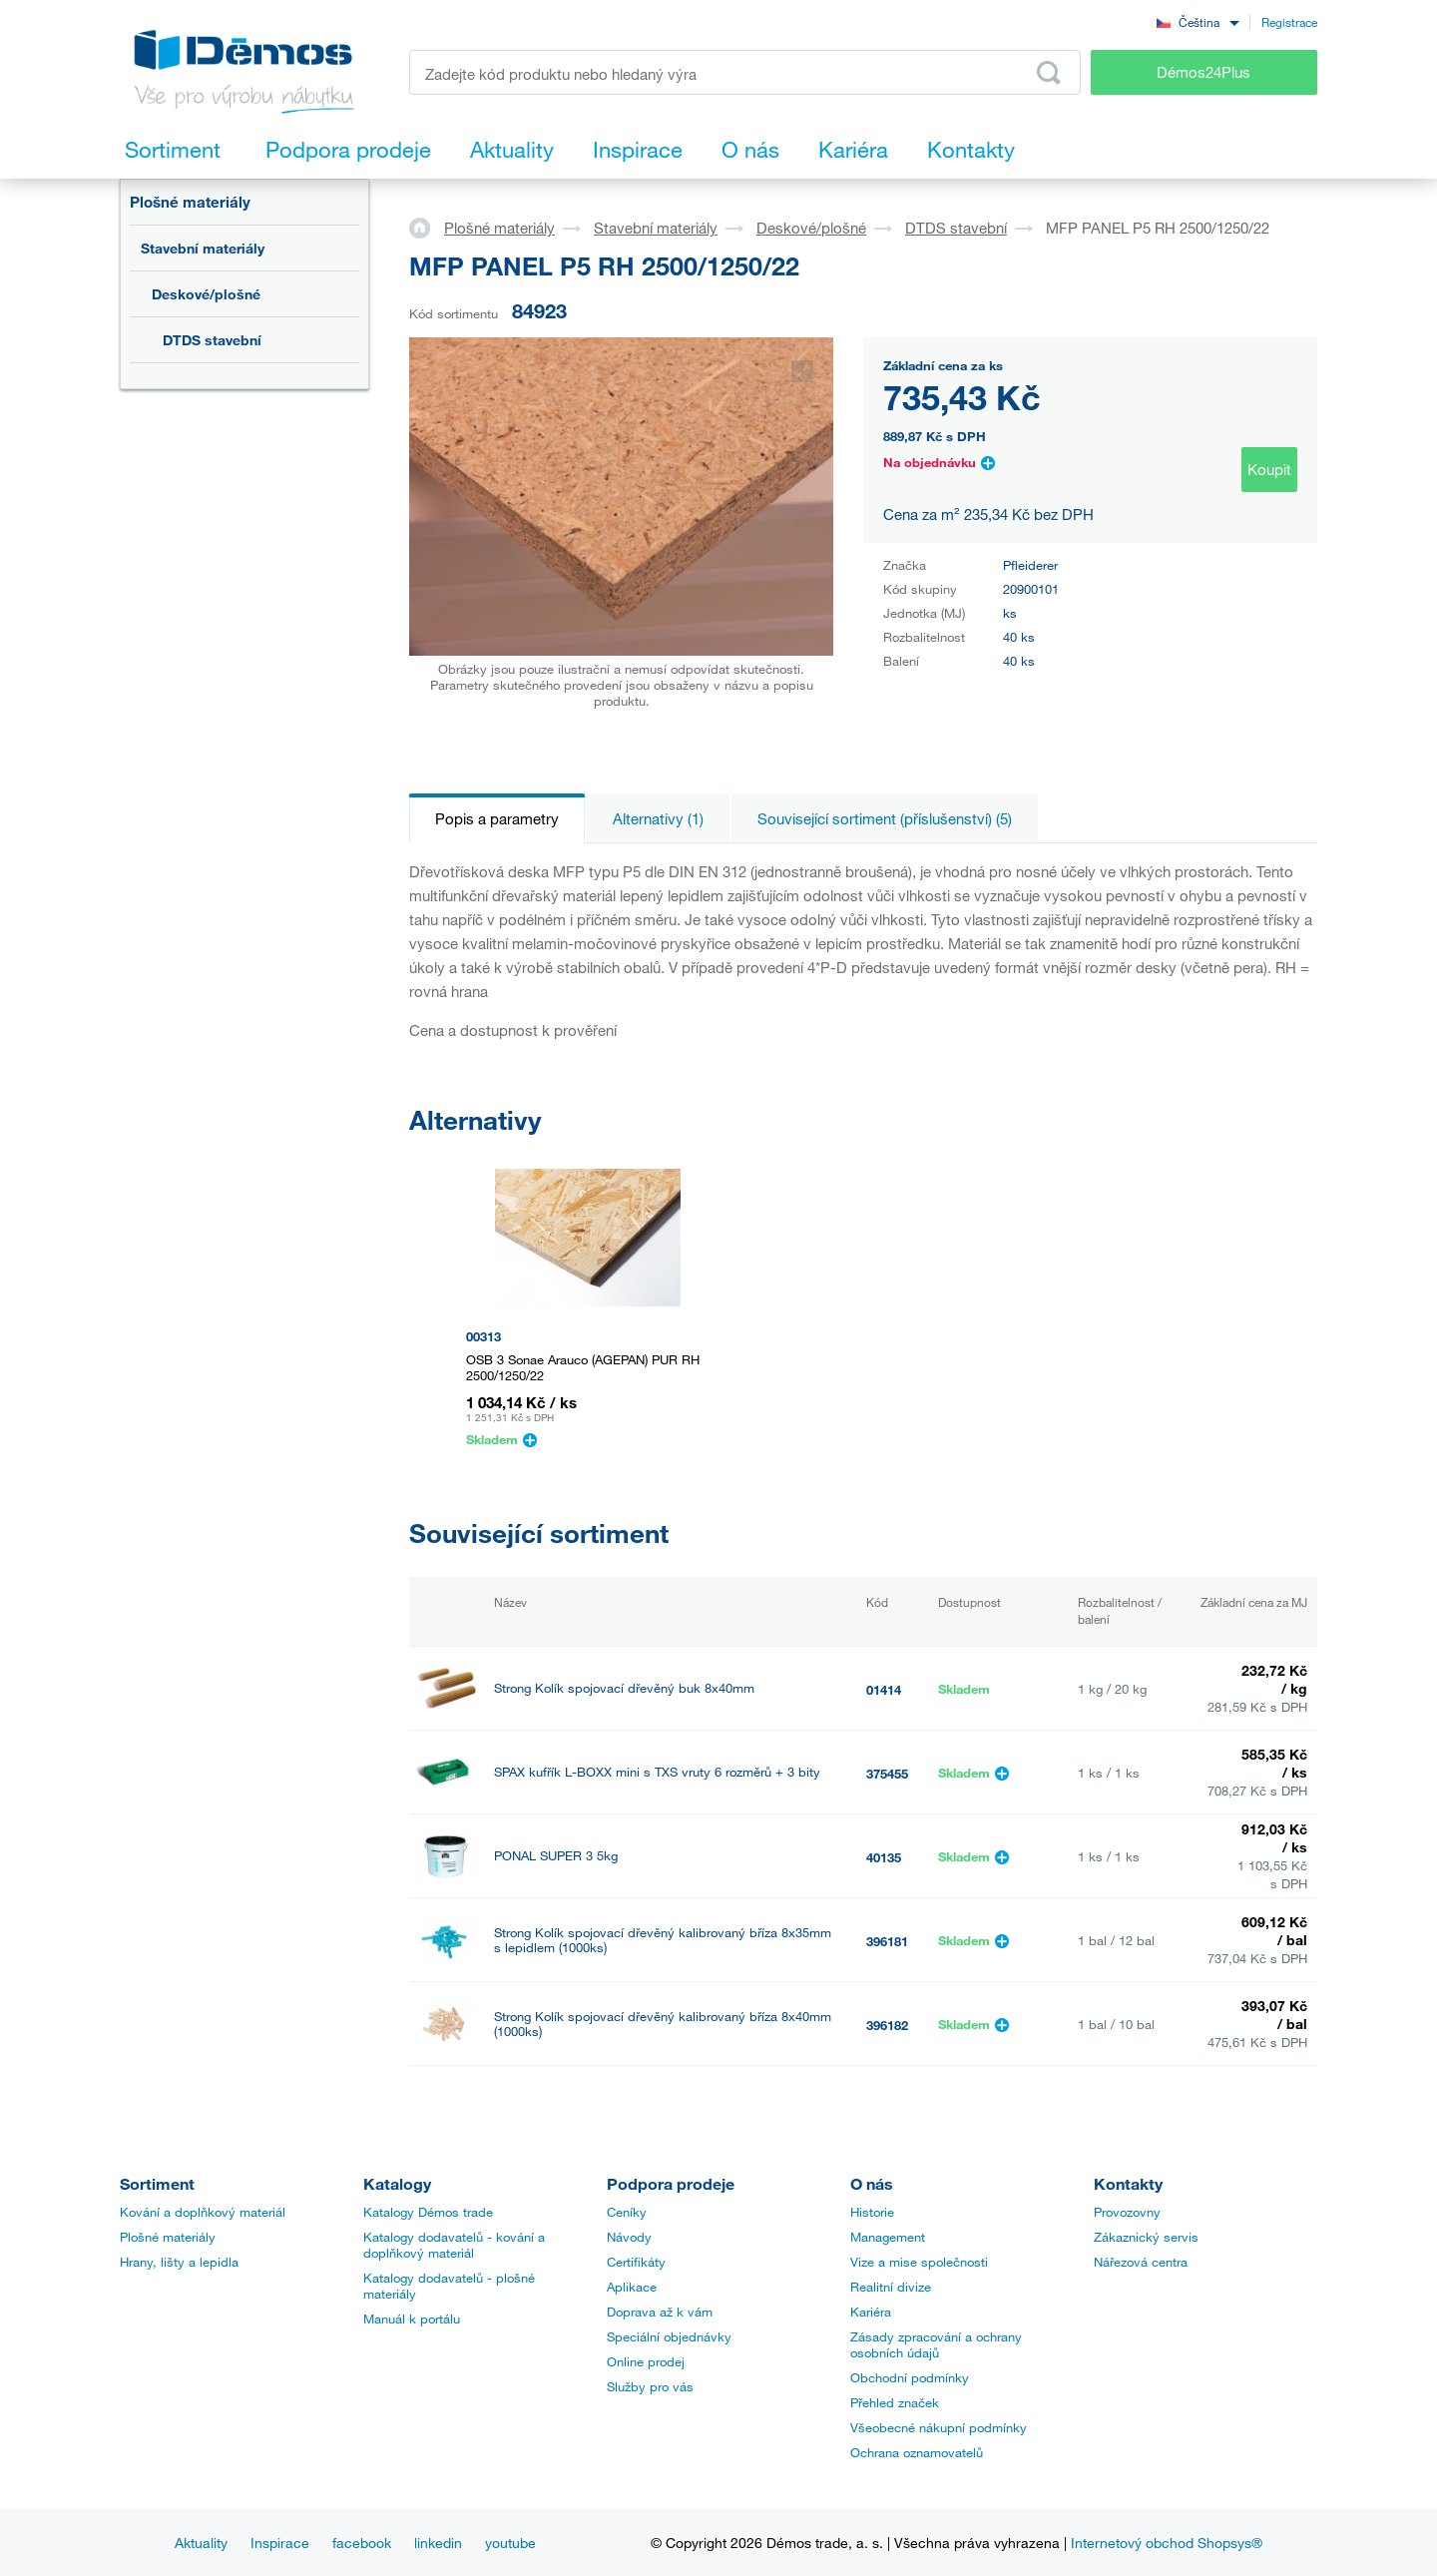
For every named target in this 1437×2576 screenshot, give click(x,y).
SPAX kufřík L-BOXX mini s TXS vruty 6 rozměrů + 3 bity (657, 1772)
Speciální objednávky (669, 2336)
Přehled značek (894, 2402)
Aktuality (201, 2542)
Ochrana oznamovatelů (916, 2452)
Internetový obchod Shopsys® (1166, 2542)
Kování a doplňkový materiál (202, 2212)
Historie (872, 2212)
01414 (883, 1690)
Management (887, 2237)
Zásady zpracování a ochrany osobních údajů (936, 2344)
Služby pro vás (650, 2386)
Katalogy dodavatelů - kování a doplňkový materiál (454, 2245)
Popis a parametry (497, 818)
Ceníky (627, 2212)
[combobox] (1197, 21)
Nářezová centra (1141, 2262)
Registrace (1289, 22)
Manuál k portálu (411, 2318)
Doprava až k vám (660, 2311)
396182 (887, 2025)
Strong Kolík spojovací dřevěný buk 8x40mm (624, 1688)
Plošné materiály (190, 202)
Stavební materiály (202, 248)
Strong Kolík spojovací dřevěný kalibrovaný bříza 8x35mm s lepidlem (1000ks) (662, 1940)
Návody (629, 2237)
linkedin (438, 2542)
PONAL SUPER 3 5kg (556, 1855)
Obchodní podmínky (909, 2377)
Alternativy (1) (658, 818)
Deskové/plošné (206, 293)
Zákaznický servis (1146, 2237)
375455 (887, 1774)
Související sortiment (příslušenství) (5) (884, 818)
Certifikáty (636, 2262)
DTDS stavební (212, 339)
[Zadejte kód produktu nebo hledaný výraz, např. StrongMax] (745, 72)
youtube (510, 2542)
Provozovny (1127, 2212)
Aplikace (632, 2287)
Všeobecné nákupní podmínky (938, 2427)
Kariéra (870, 2311)
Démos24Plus (1203, 72)
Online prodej (646, 2361)
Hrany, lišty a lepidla (179, 2262)
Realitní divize (890, 2287)
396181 (887, 1941)
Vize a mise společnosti (919, 2262)
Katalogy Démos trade (428, 2212)
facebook (361, 2542)
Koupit (1269, 469)
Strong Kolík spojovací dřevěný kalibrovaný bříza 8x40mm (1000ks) (662, 2024)
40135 (883, 1857)
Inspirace (279, 2542)
